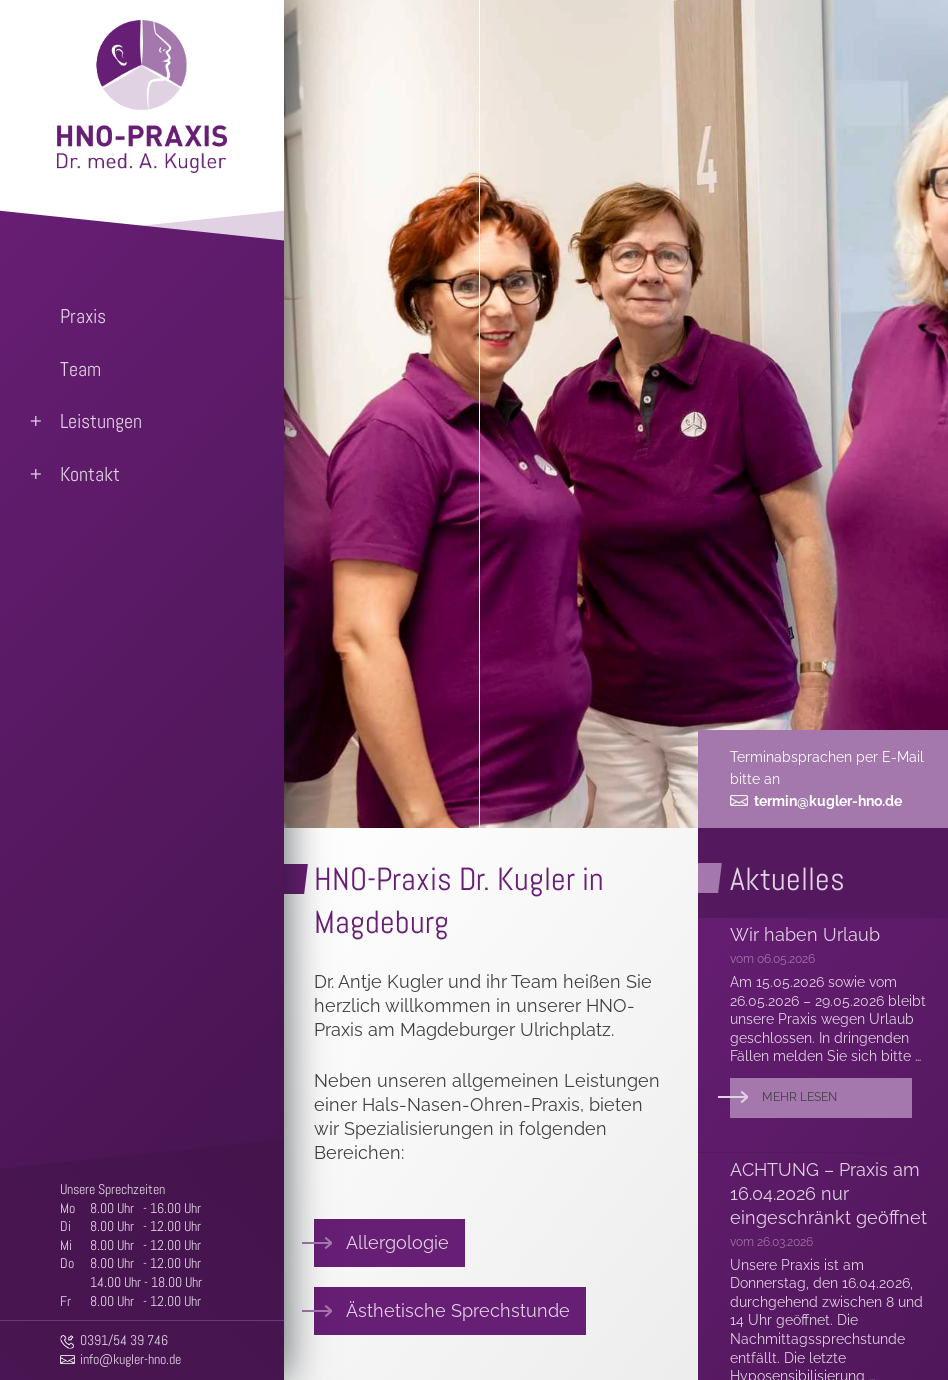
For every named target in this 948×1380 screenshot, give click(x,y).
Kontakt (90, 474)
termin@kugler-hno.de (828, 801)
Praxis (83, 316)
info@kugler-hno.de (130, 1359)
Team (80, 369)
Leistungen (101, 421)
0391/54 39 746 (124, 1340)
